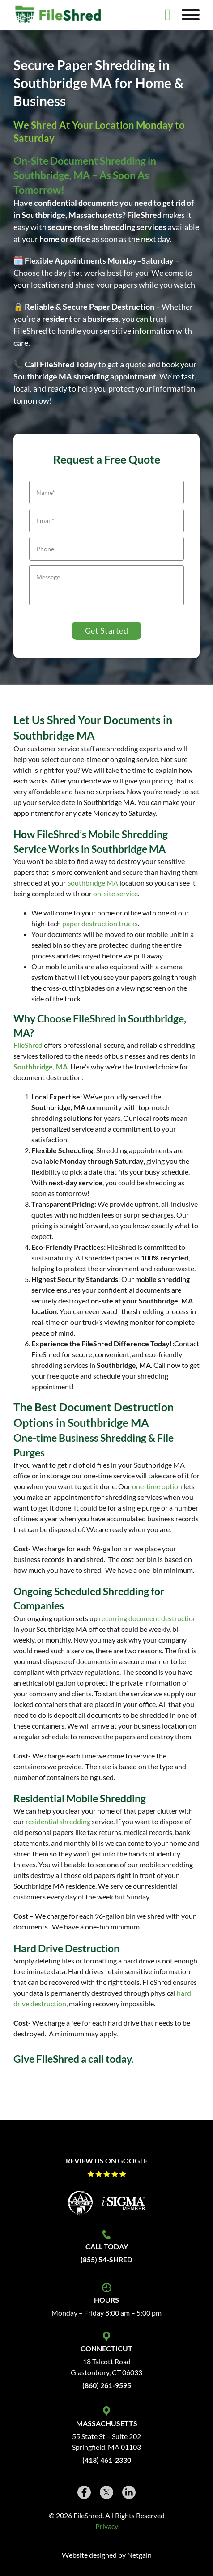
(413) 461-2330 (106, 2460)
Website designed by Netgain (107, 2554)
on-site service (115, 893)
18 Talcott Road (107, 2361)
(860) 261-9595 (106, 2385)
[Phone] (106, 549)
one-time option (157, 1486)
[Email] (106, 520)
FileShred (28, 1045)
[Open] (191, 14)
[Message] (106, 585)
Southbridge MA (92, 882)
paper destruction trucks (100, 923)
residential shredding (58, 1821)
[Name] (106, 492)
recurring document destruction (148, 1618)
